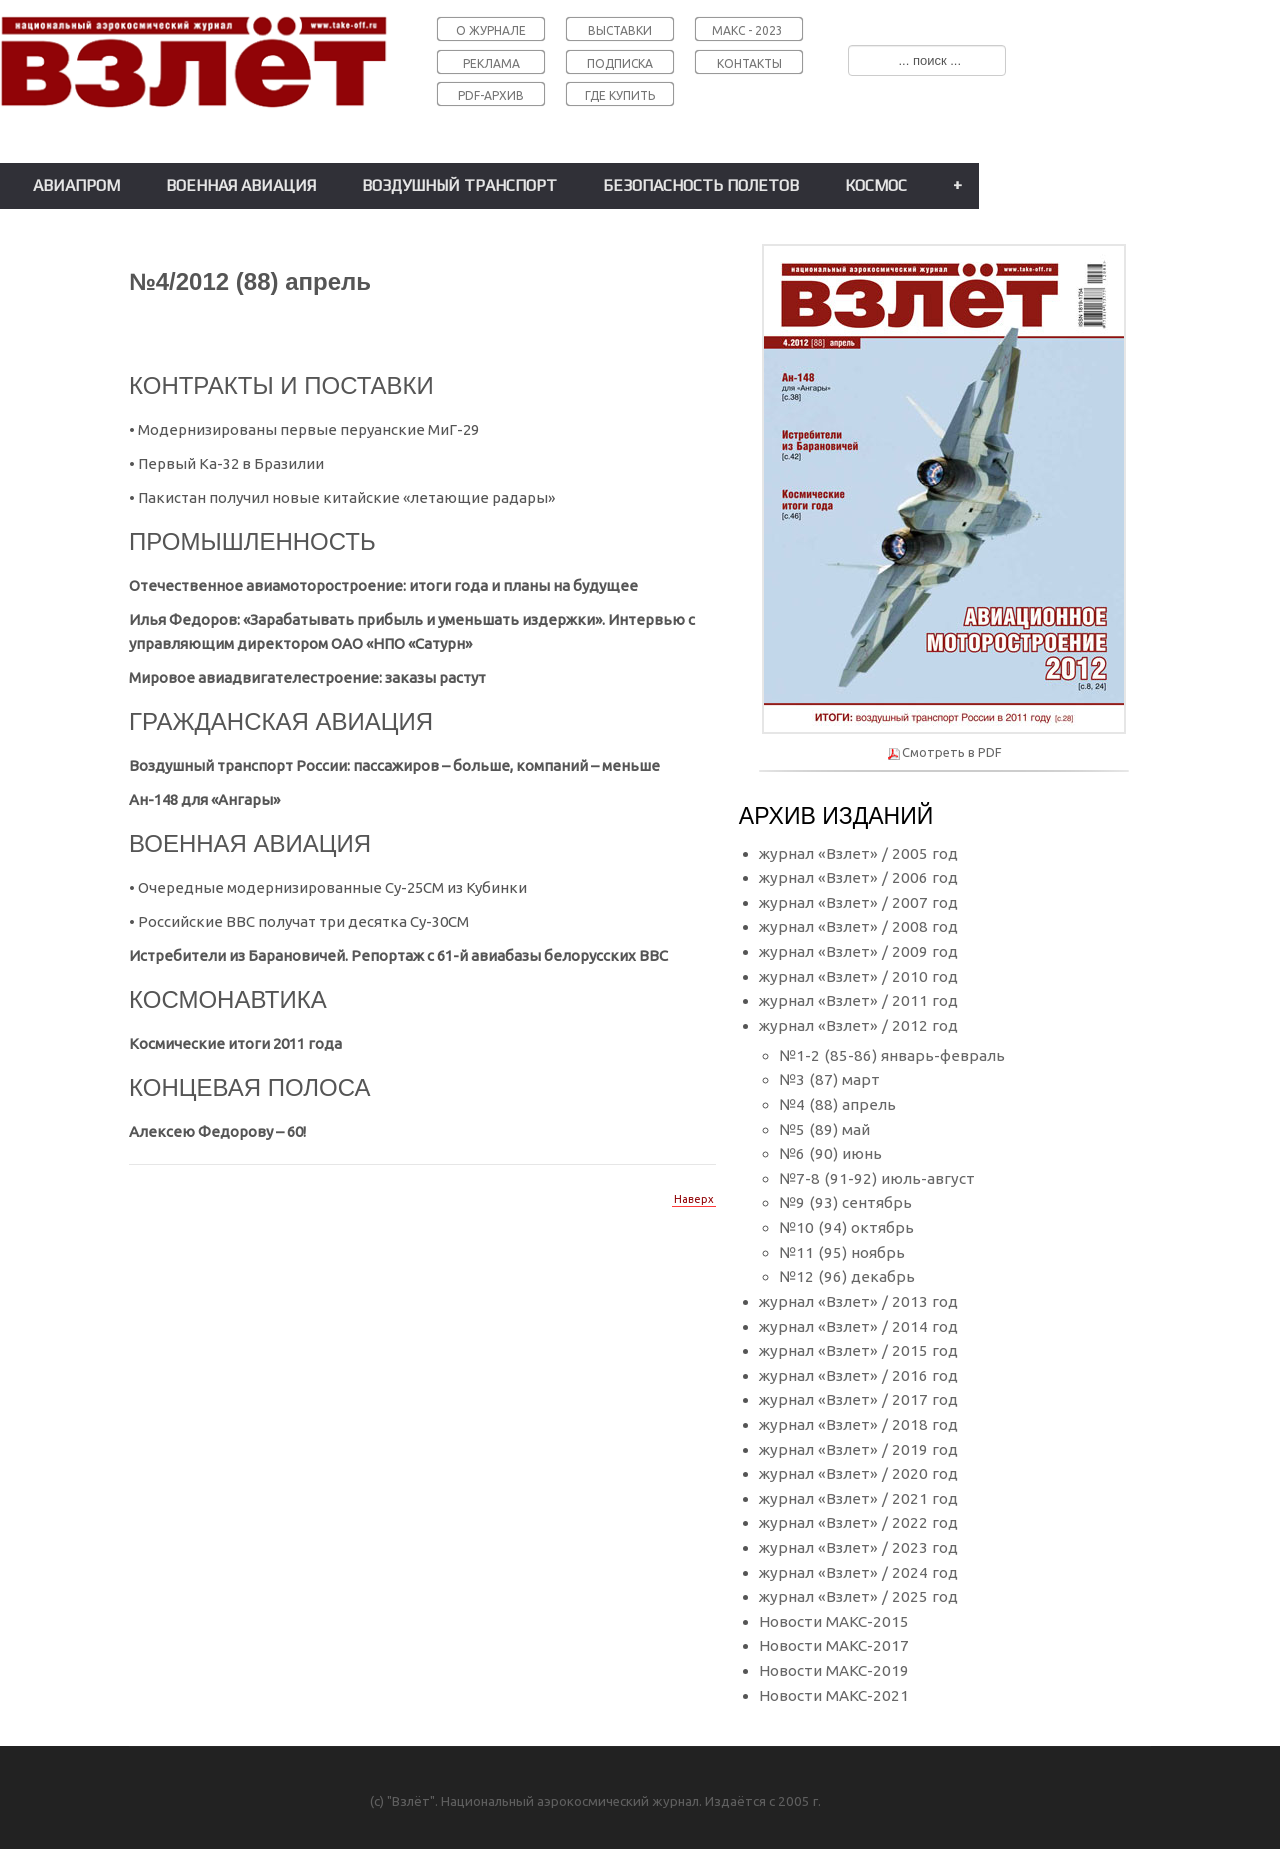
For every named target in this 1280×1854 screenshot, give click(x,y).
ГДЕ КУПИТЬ (620, 95)
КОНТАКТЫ (749, 63)
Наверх (694, 1199)
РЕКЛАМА (491, 63)
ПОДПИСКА (620, 63)
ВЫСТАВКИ (620, 30)
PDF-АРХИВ (491, 95)
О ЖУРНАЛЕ (491, 30)
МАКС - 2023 (747, 30)
